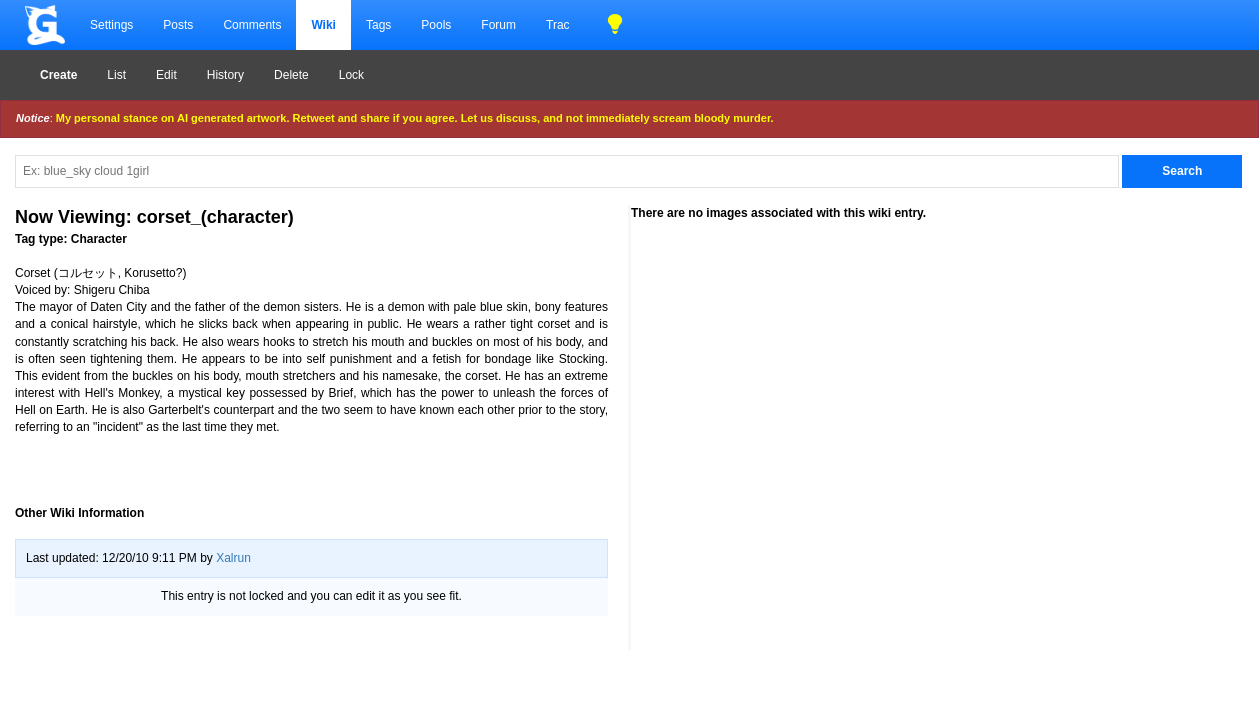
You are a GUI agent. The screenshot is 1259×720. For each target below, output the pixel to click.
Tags (378, 25)
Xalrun (233, 558)
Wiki (323, 25)
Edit (166, 75)
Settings (111, 25)
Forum (498, 25)
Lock (351, 75)
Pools (436, 25)
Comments (252, 25)
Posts (178, 25)
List (116, 75)
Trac (558, 25)
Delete (291, 75)
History (225, 75)
